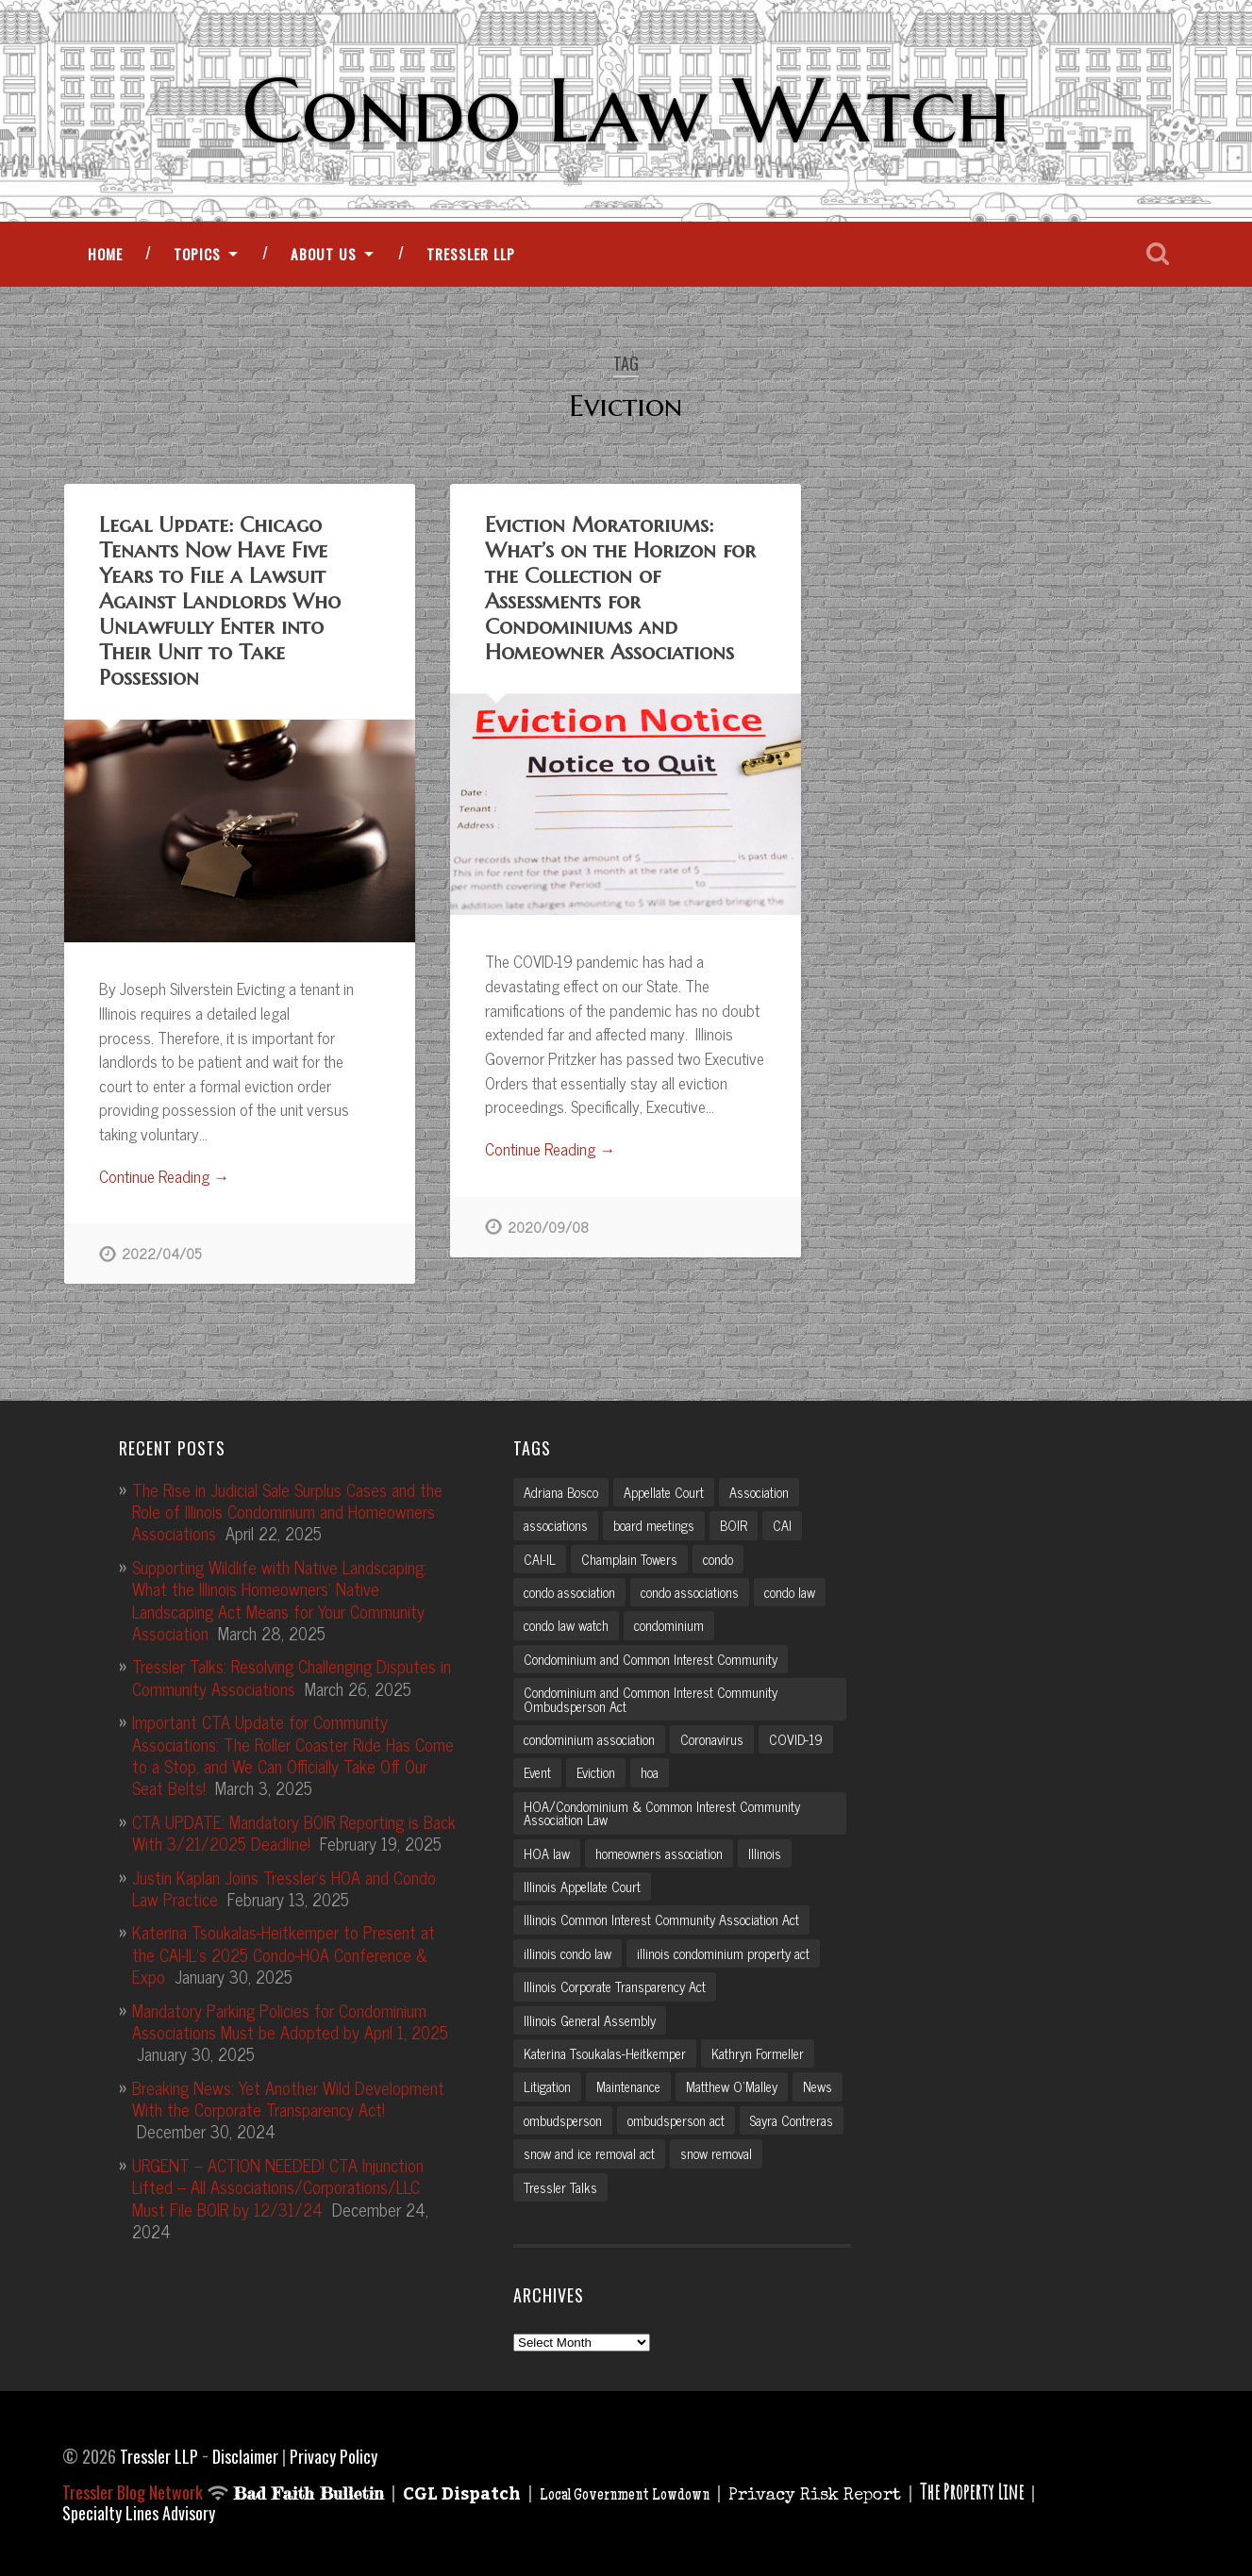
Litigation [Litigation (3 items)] (547, 2084)
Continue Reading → (164, 1177)
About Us (324, 253)
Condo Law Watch (626, 110)
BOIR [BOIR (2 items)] (733, 1523)
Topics (197, 253)
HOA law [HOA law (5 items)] (547, 1850)
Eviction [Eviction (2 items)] (595, 1770)
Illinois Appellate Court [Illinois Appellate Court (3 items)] (582, 1884)
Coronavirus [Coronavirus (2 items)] (711, 1737)
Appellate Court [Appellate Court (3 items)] (664, 1490)
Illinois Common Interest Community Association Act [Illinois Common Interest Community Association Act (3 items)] (661, 1917)
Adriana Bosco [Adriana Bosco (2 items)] (561, 1490)
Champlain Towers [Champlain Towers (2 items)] (629, 1556)
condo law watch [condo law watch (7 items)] (566, 1623)
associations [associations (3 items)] (556, 1523)
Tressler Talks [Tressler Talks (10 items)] (560, 2185)
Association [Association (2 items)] (759, 1490)
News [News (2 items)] (817, 2084)
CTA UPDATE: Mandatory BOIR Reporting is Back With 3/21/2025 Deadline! (294, 1830)
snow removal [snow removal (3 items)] (716, 2151)
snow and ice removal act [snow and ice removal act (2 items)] (589, 2151)
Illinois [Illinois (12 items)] (764, 1850)
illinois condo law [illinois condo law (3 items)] (567, 1951)
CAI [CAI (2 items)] (782, 1523)
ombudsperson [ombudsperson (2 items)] (563, 2118)
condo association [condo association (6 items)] (569, 1590)
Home (105, 253)
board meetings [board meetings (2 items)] (653, 1523)
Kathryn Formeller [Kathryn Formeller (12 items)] (757, 2051)
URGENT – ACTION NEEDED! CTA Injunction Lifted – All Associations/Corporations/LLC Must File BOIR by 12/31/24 (278, 2185)
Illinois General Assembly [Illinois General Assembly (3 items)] (590, 2018)
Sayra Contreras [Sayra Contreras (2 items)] (791, 2118)
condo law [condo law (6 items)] (789, 1590)
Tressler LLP (470, 253)
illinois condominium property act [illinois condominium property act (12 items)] (723, 1951)
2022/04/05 (161, 1253)
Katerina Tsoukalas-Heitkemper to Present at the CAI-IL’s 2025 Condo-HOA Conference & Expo (283, 1952)
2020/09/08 (548, 1227)
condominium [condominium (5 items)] (669, 1623)
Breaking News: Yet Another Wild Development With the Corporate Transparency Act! (288, 2096)
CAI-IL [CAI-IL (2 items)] (540, 1556)
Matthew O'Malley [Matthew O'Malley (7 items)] (731, 2084)
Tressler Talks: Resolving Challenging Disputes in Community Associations (291, 1675)
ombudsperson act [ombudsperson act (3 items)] (676, 2118)
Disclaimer (245, 2454)
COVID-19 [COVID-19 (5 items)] (796, 1737)
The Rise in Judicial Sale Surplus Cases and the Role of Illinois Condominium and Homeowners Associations (287, 1509)
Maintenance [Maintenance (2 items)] (628, 2084)
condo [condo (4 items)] (718, 1556)
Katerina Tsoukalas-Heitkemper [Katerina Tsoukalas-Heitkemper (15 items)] (605, 2051)
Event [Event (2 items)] (537, 1770)
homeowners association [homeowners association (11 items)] (659, 1850)
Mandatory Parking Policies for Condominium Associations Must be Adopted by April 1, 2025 (290, 2018)
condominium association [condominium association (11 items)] (589, 1737)
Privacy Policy (333, 2454)
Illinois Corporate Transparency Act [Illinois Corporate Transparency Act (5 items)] (615, 1984)
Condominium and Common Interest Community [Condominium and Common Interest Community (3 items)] (650, 1657)
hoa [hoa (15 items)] (650, 1770)
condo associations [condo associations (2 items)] (690, 1590)
